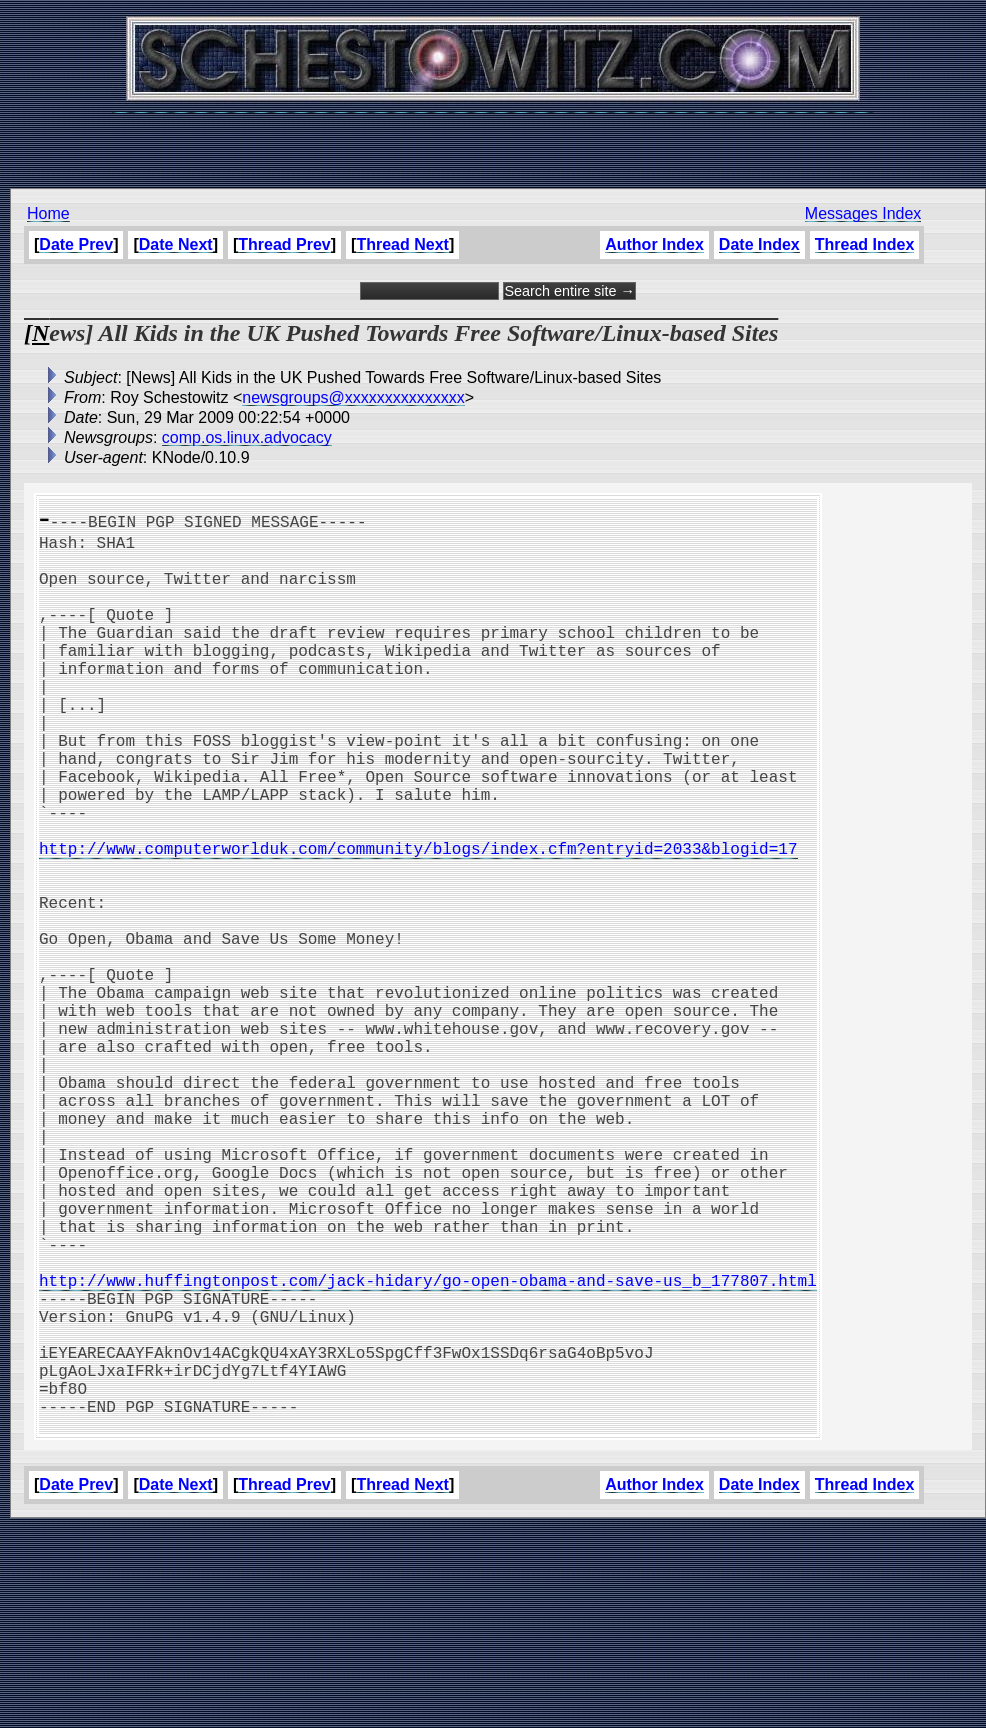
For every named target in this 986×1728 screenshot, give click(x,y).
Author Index (654, 244)
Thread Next (402, 244)
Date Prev (76, 244)
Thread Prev (284, 244)
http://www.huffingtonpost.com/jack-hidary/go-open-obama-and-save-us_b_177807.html (428, 1448)
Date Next (176, 244)
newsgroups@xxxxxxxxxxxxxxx (353, 397)
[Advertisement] (493, 140)
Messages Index (863, 213)
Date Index (759, 244)
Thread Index (865, 244)
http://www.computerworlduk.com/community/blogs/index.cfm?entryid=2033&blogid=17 (418, 920)
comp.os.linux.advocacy (247, 437)
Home (48, 213)
